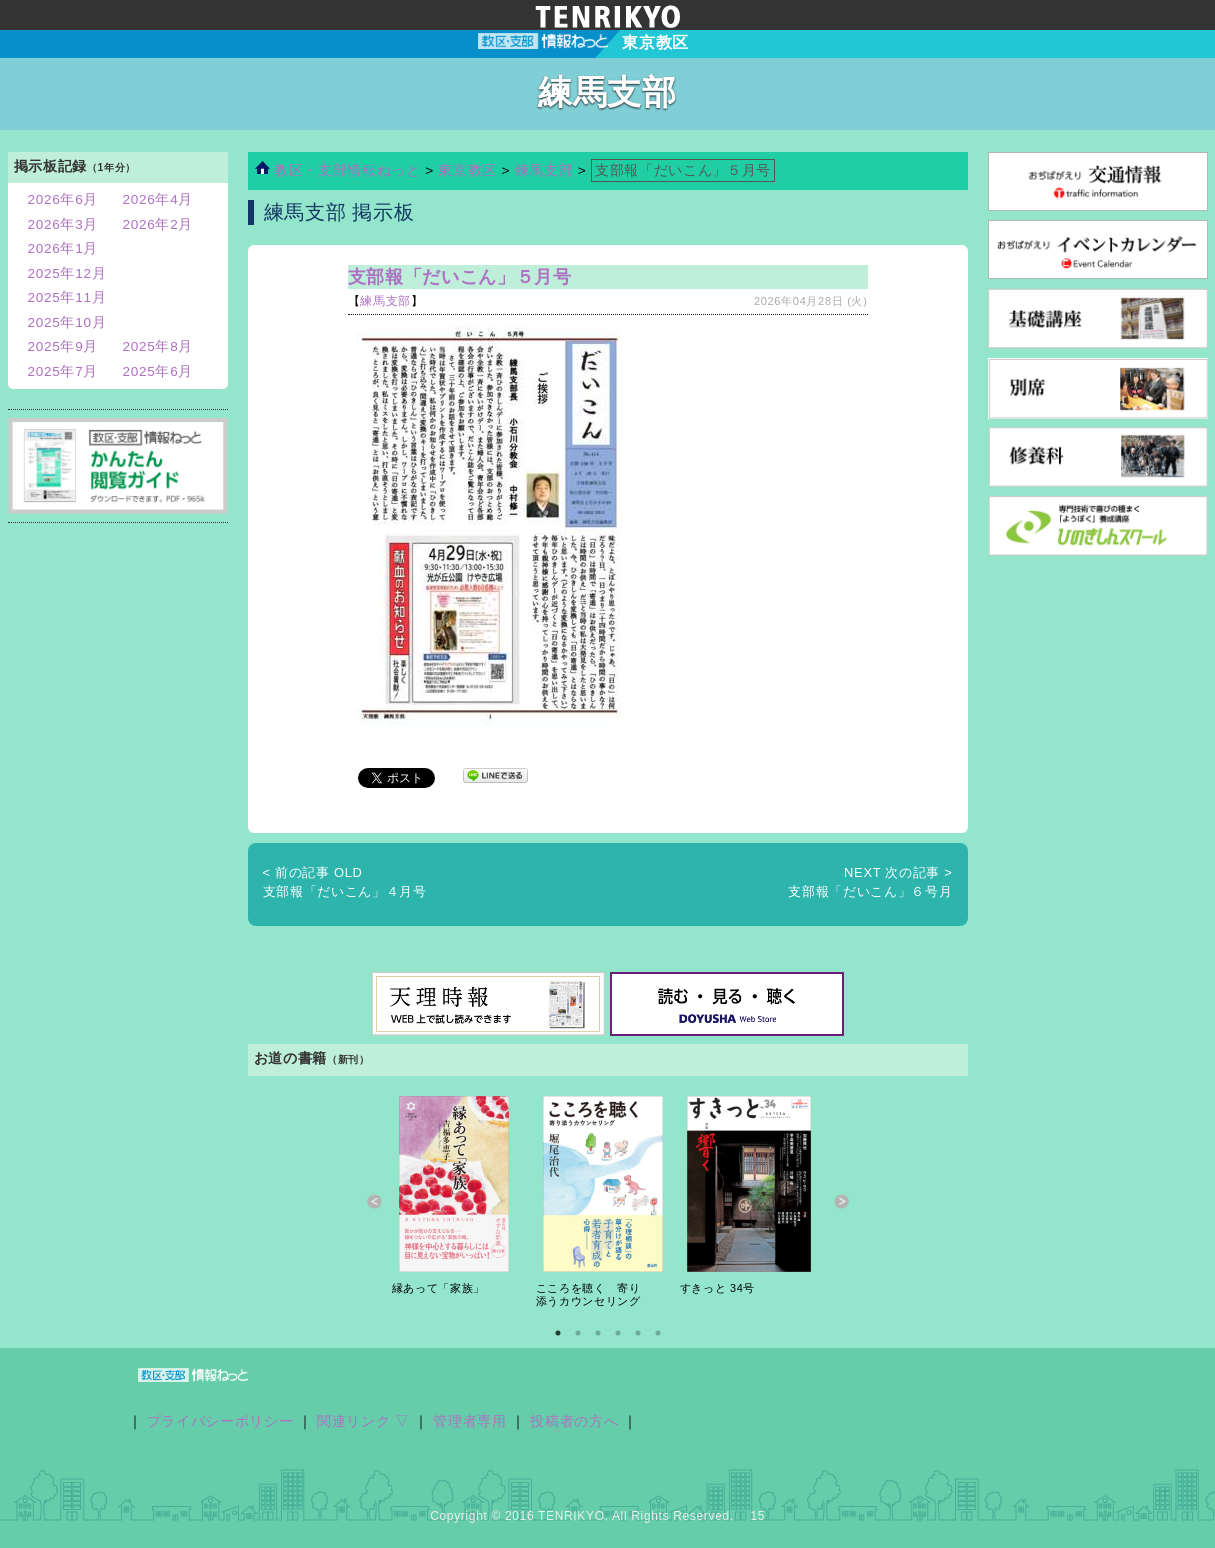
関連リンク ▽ (363, 1421)
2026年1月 (63, 248)
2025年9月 (63, 346)
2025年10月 (67, 322)
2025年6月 (158, 371)
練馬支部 (544, 170)
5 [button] (638, 1333)
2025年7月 (63, 371)
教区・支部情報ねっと (338, 170)
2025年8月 (158, 346)
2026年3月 (63, 224)
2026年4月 (158, 199)
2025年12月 (67, 273)
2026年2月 (158, 224)
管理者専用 (469, 1421)
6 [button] (658, 1333)
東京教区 (469, 170)
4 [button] (618, 1333)
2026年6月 (63, 199)
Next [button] (841, 1201)
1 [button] (558, 1333)
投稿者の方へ (574, 1421)
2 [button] (578, 1333)
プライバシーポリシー (220, 1421)
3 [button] (598, 1333)
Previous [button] (374, 1201)
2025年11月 (67, 297)
